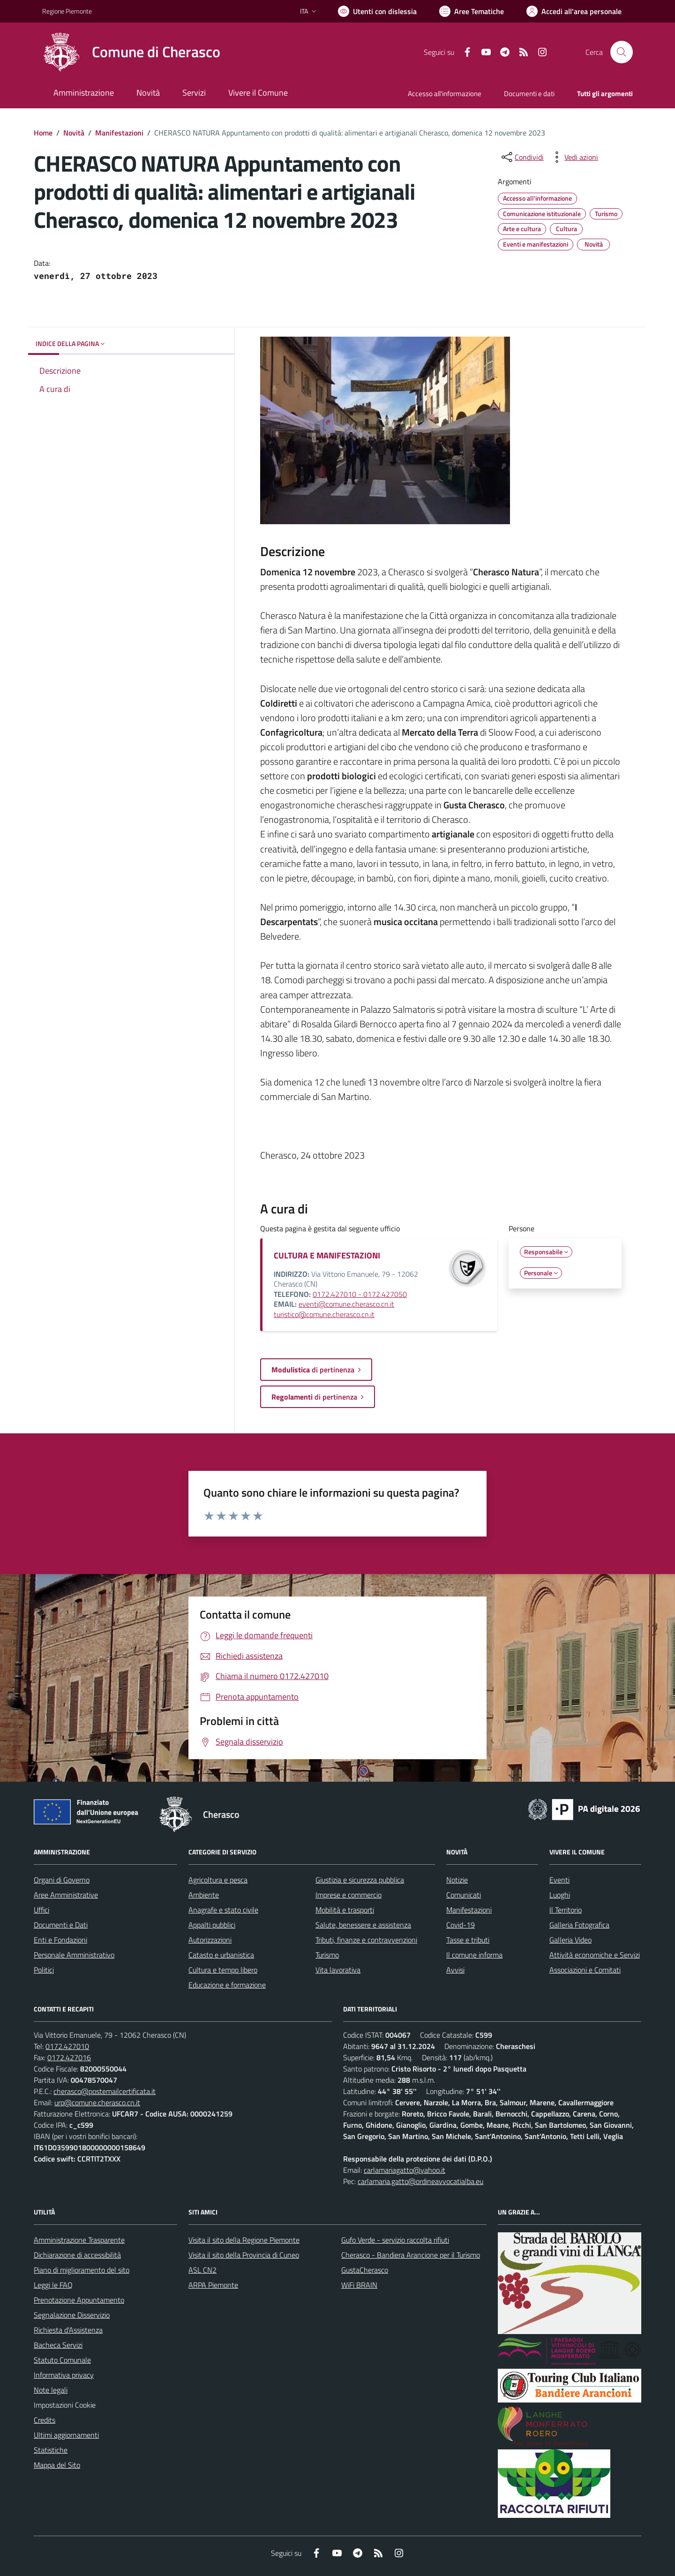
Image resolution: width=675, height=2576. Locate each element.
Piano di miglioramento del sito (81, 2269)
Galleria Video (570, 1939)
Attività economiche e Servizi (594, 1954)
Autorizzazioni (210, 1939)
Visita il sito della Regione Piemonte (244, 2239)
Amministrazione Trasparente (79, 2239)
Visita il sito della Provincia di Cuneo (243, 2254)
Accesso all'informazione (444, 93)
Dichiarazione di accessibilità (77, 2254)
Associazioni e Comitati (585, 1969)
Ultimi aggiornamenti (66, 2434)
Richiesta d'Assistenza (68, 2329)
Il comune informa (474, 1954)
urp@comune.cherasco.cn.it (97, 2102)
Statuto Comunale (62, 2359)
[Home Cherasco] (131, 52)
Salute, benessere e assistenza (363, 1924)
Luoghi (559, 1894)
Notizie (457, 1879)
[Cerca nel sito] (621, 52)
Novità (73, 132)
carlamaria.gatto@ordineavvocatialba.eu (420, 2181)
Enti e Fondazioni (60, 1939)
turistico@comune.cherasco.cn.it (324, 1314)
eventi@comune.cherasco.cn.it (346, 1304)
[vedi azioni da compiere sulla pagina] (574, 157)
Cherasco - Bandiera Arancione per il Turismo (410, 2254)
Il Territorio (565, 1909)
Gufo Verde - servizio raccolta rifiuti (395, 2239)
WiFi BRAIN (359, 2284)
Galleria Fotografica (579, 1924)
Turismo (327, 1954)
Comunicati (463, 1894)
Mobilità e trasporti (344, 1909)
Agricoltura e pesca (218, 1879)
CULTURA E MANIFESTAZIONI (327, 1255)
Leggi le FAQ (53, 2284)
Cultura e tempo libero (222, 1969)
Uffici (41, 1909)
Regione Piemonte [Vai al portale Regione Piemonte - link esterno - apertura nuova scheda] (67, 11)
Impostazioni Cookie (65, 2404)
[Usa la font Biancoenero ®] (377, 11)
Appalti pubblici (211, 1924)
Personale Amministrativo (74, 1954)
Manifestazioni (119, 132)
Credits (44, 2419)
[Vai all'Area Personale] (574, 11)
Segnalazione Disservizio (72, 2314)
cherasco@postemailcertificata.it (104, 2091)
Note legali (51, 2389)
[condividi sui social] (522, 157)
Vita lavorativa (337, 1969)
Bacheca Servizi (58, 2344)
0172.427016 (69, 2057)
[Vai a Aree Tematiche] (471, 11)
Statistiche (51, 2449)
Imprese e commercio (348, 1894)
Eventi (559, 1879)
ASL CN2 (202, 2269)
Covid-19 (460, 1924)
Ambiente (203, 1894)
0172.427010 (67, 2046)
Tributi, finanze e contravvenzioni (366, 1939)
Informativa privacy (64, 2374)
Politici (44, 1969)
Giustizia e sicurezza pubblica (359, 1879)
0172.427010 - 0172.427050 (360, 1294)
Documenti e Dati (61, 1924)
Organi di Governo (62, 1879)
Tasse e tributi (467, 1939)
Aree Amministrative (66, 1894)
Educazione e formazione (227, 1984)
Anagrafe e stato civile (223, 1909)
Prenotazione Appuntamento (79, 2299)
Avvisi (455, 1969)
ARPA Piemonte (213, 2284)
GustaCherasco (364, 2269)
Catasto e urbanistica (221, 1954)
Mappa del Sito (57, 2465)
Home (43, 132)
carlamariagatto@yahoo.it (404, 2170)
